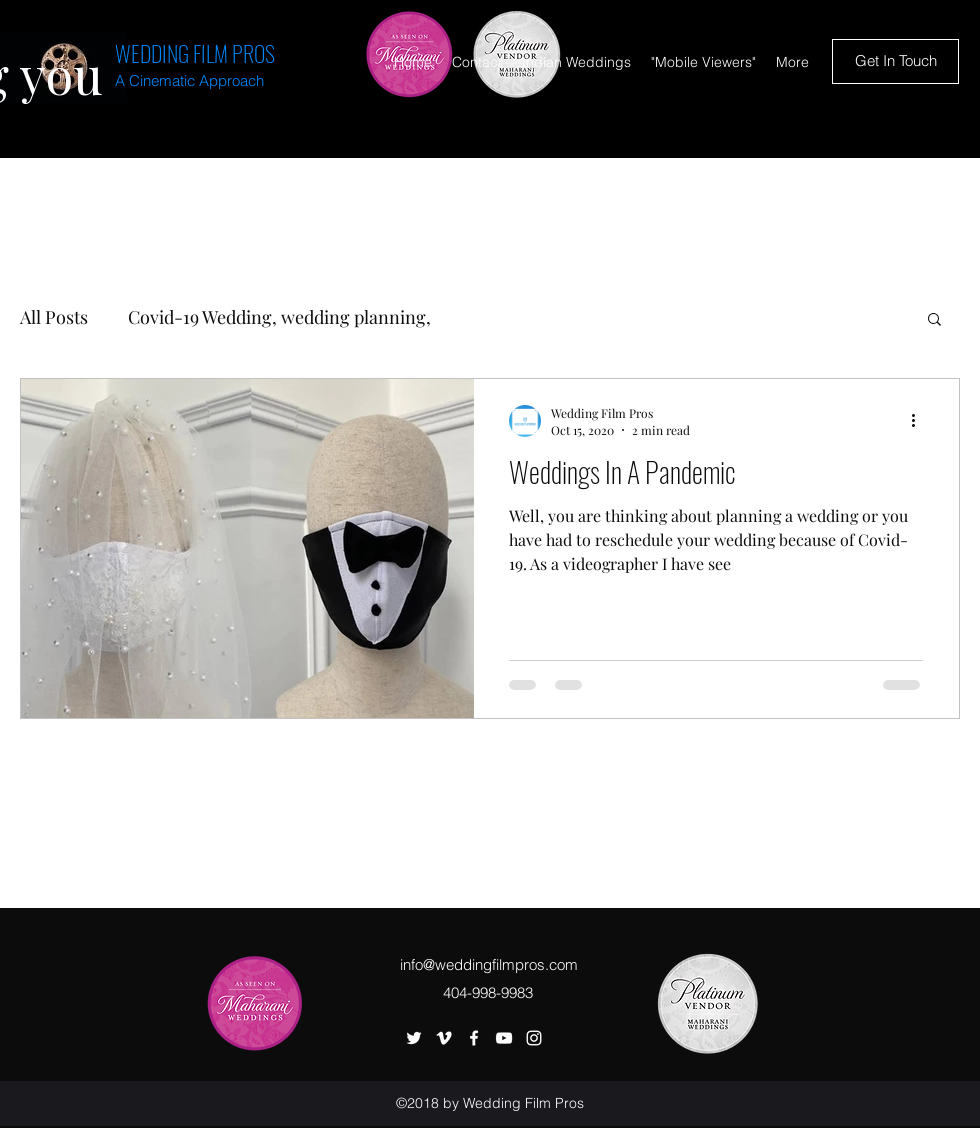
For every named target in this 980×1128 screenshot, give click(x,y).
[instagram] (534, 1038)
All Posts (54, 317)
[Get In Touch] (895, 61)
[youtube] (504, 1038)
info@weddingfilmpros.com (489, 964)
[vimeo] (444, 1038)
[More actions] (920, 421)
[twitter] (414, 1038)
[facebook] (474, 1038)
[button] (934, 320)
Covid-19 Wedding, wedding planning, (279, 317)
